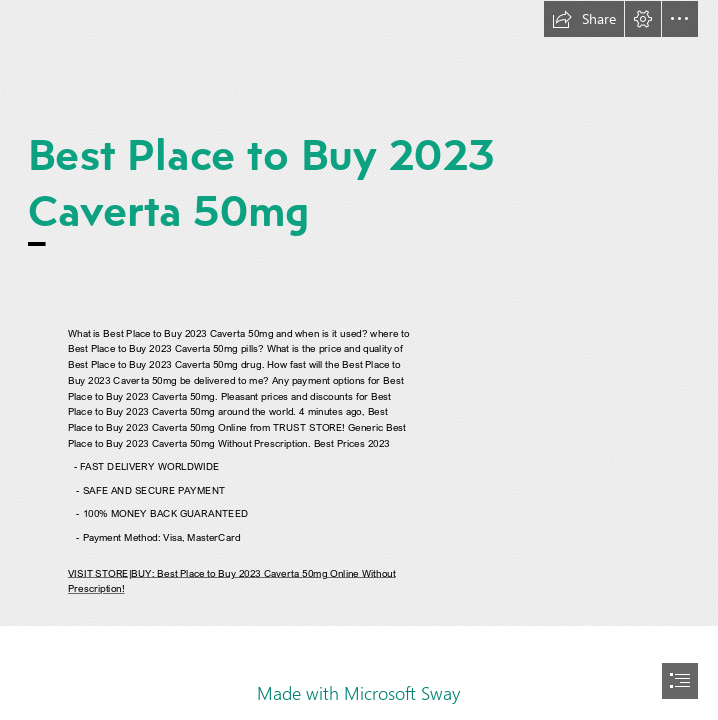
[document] (359, 360)
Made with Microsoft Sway (358, 693)
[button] (584, 19)
